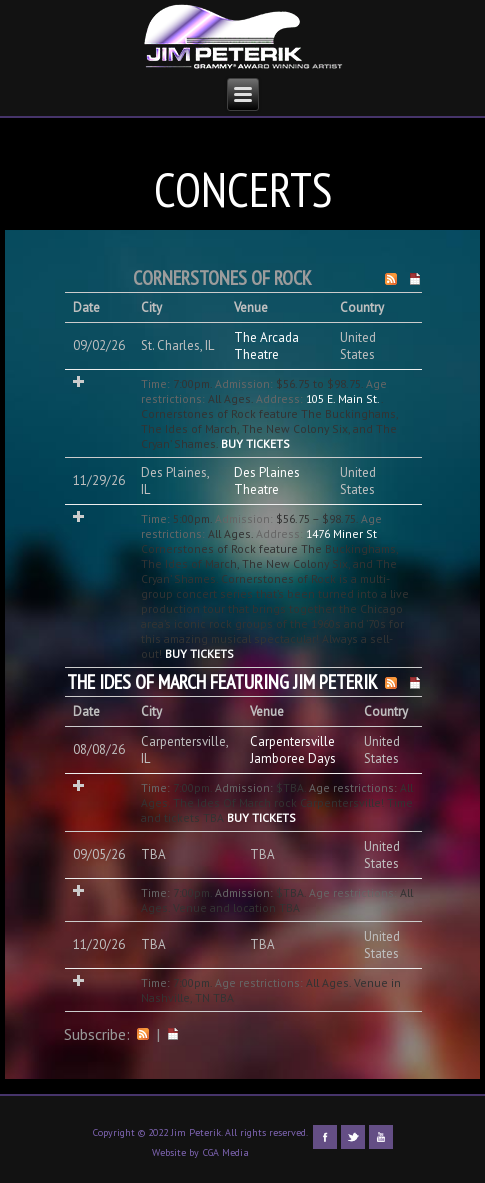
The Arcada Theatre (266, 346)
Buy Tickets (255, 443)
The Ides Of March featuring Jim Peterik (222, 682)
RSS (143, 1034)
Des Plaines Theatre (267, 481)
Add (78, 381)
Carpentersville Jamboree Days (293, 750)
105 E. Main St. (343, 398)
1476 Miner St (341, 533)
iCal (173, 1034)
